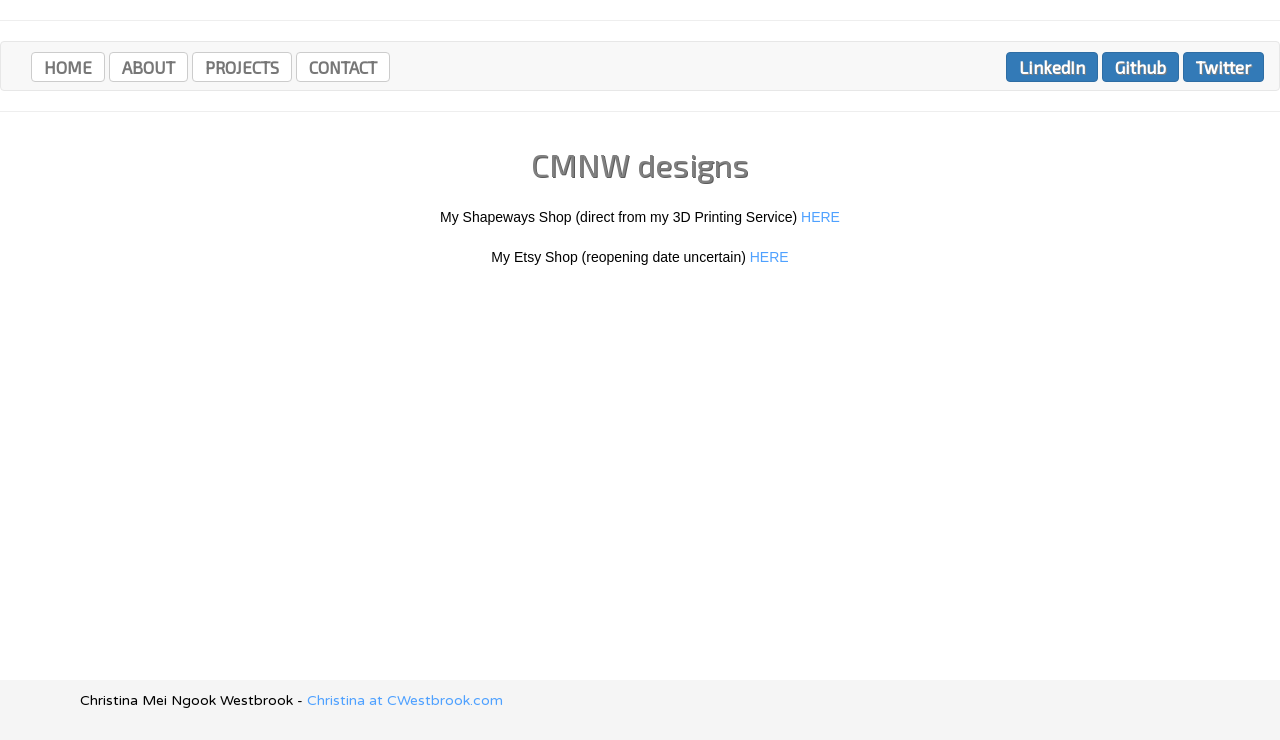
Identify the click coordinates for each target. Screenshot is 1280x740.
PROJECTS (242, 67)
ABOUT (148, 67)
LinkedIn (1052, 67)
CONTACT (343, 67)
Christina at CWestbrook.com (405, 700)
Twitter (1223, 67)
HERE (820, 217)
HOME (68, 67)
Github (1140, 67)
